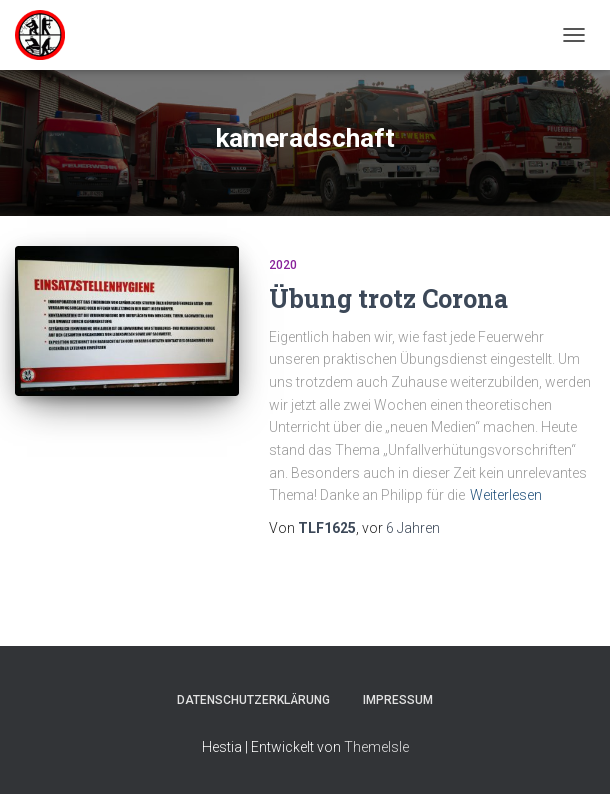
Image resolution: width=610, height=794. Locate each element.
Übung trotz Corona (388, 298)
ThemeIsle (376, 747)
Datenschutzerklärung (253, 700)
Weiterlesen (506, 495)
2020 (283, 265)
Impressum (398, 700)
